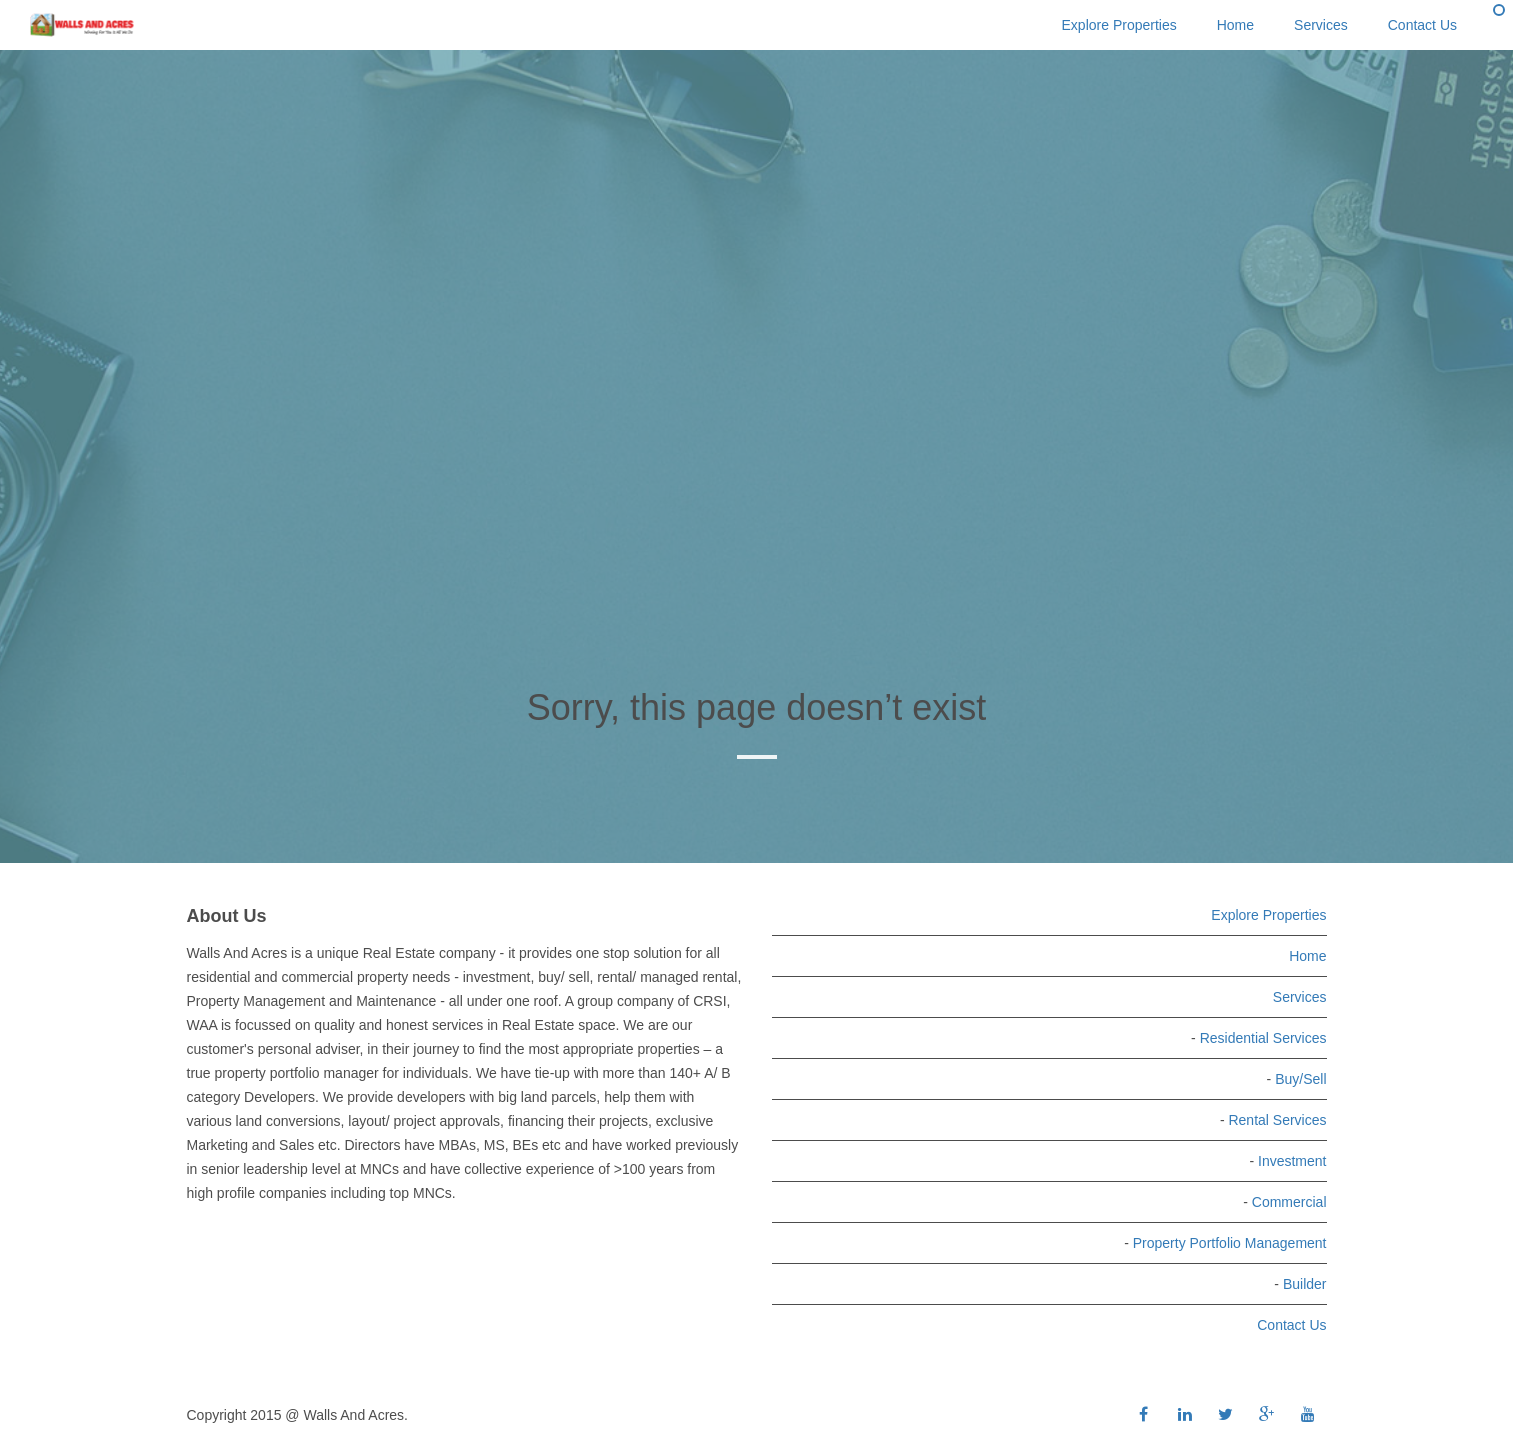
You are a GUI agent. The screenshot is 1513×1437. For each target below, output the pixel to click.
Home (1235, 25)
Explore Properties (1119, 25)
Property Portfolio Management (1230, 1243)
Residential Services (1263, 1038)
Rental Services (1277, 1120)
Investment (1292, 1161)
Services (1321, 25)
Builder (1305, 1284)
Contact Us (1422, 25)
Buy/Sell (1300, 1079)
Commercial (1289, 1202)
